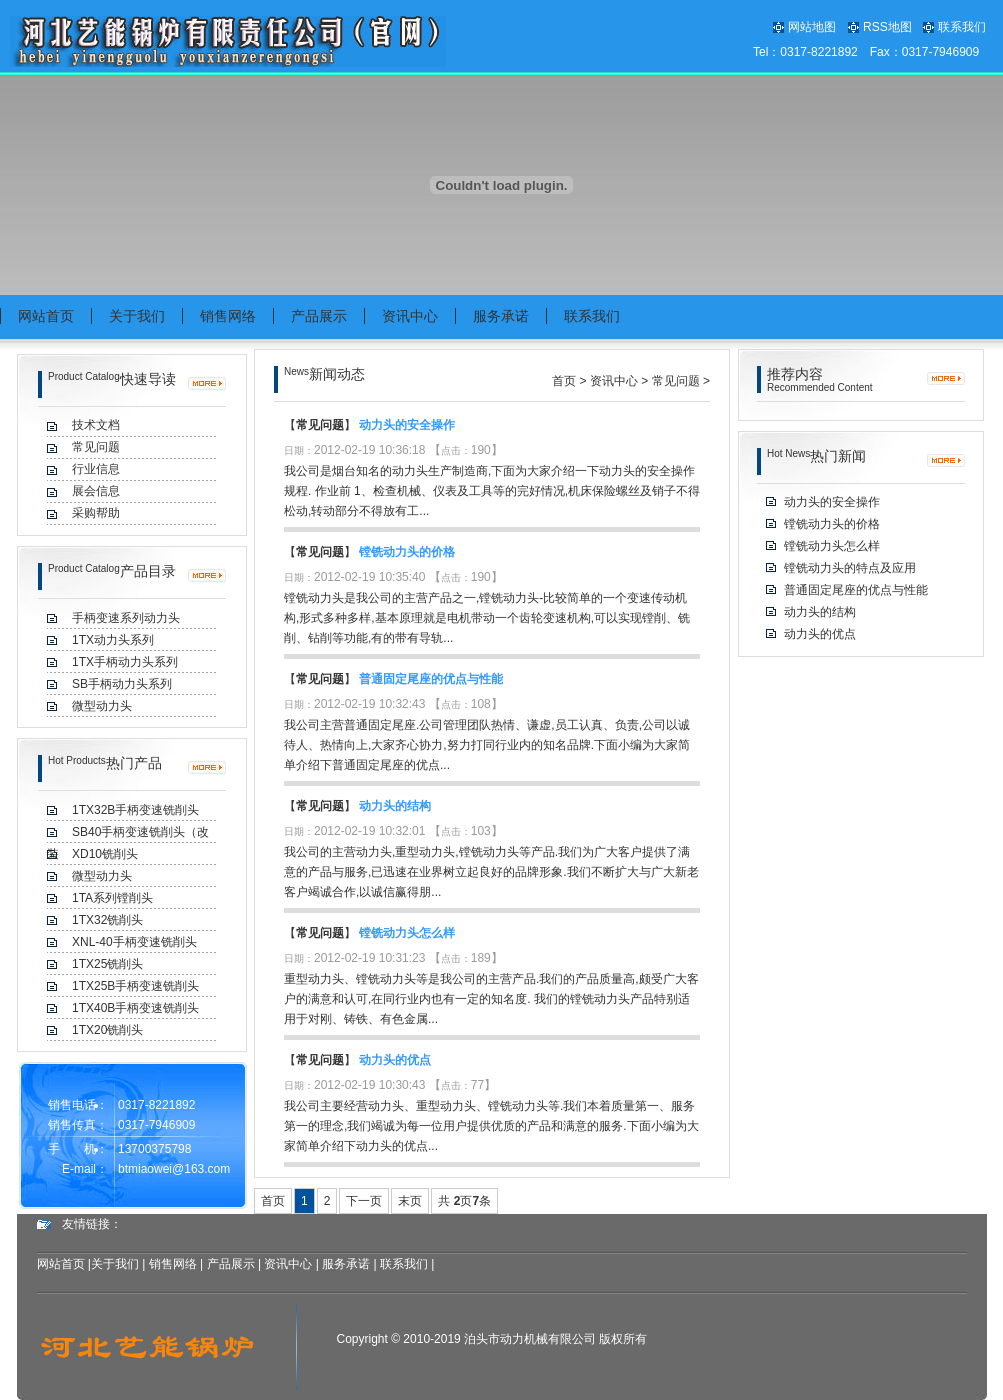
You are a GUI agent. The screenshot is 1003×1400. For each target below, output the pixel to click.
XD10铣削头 (105, 854)
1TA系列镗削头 (112, 898)
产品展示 (231, 1264)
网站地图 (812, 27)
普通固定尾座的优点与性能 (431, 679)
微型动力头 (102, 876)
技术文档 (96, 425)
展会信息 (96, 491)
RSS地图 (887, 27)
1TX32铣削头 (107, 920)
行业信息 (96, 469)
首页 (564, 381)
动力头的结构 (395, 806)
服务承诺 (346, 1264)
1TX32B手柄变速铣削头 (135, 810)
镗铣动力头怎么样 (407, 933)
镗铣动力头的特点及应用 (850, 568)
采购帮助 (96, 513)
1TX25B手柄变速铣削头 (135, 986)
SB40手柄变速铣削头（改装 (128, 834)
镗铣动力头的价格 (407, 552)
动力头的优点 (395, 1060)
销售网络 (173, 1264)
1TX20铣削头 (107, 1030)
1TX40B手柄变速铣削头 (135, 1008)
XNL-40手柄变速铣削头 (134, 942)
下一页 (364, 1201)
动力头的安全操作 (407, 425)
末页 (410, 1201)
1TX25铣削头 (107, 964)
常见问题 (96, 447)
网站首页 (61, 1264)
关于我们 (115, 1264)
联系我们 (962, 27)
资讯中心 (614, 381)
